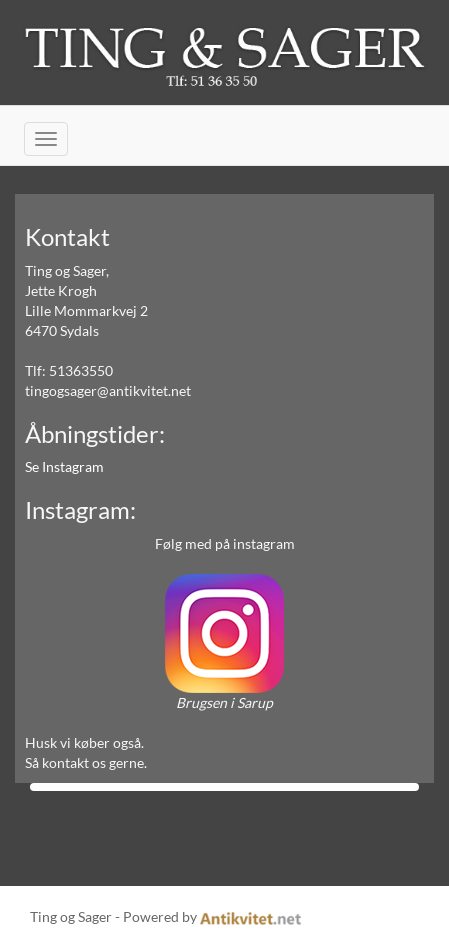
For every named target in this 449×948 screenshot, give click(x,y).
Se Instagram (64, 466)
